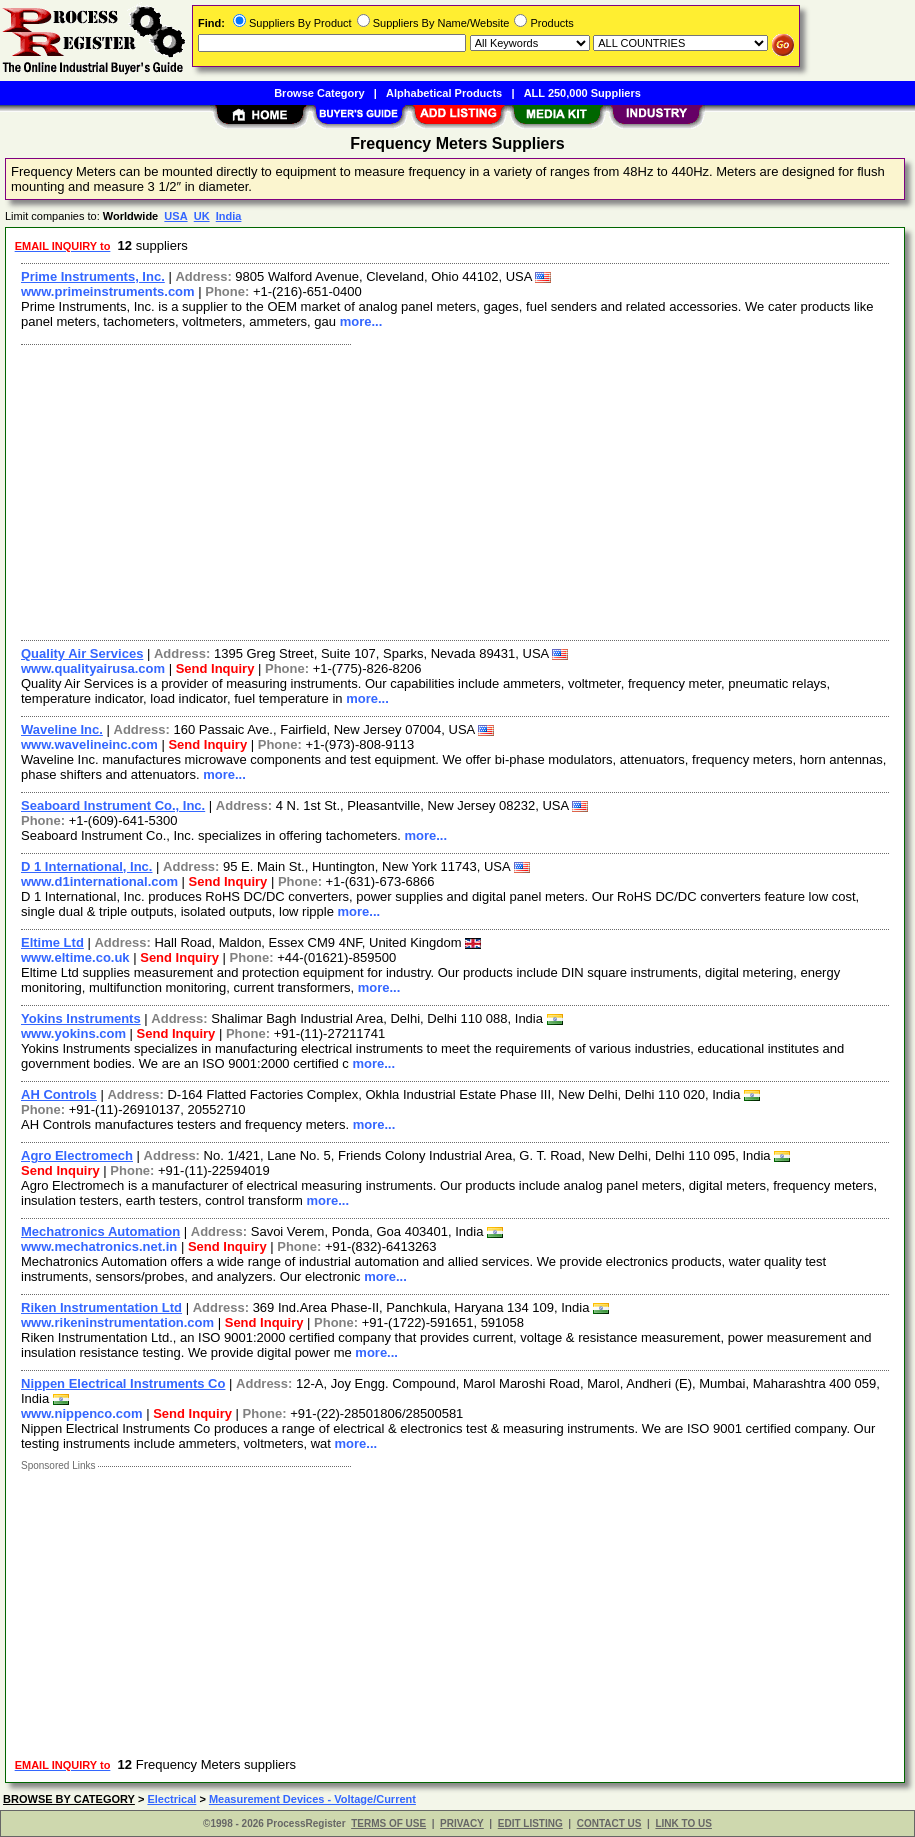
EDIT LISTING (530, 1823)
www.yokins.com (73, 1033)
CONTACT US (609, 1823)
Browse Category (319, 93)
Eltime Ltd (52, 942)
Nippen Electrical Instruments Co (123, 1383)
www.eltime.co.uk (75, 957)
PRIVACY (462, 1823)
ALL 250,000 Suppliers (582, 93)
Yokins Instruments (81, 1018)
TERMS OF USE (388, 1823)
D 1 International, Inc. (86, 866)
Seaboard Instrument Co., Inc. (113, 805)
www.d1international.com (99, 881)
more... (361, 321)
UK (202, 216)
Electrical (171, 1799)
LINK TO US (683, 1823)
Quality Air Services (82, 653)
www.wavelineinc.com (89, 744)
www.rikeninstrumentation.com (117, 1322)
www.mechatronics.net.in (99, 1246)
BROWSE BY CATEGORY (69, 1799)
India (229, 216)
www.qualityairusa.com (93, 668)
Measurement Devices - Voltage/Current (312, 1799)
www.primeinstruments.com (108, 291)
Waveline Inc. (62, 729)
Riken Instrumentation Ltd (101, 1307)
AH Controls (59, 1094)
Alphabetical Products (444, 93)
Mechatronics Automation (100, 1231)
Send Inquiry (215, 668)
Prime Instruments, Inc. (93, 276)
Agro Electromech (77, 1155)
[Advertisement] (456, 490)
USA (175, 216)
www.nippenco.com (82, 1413)
